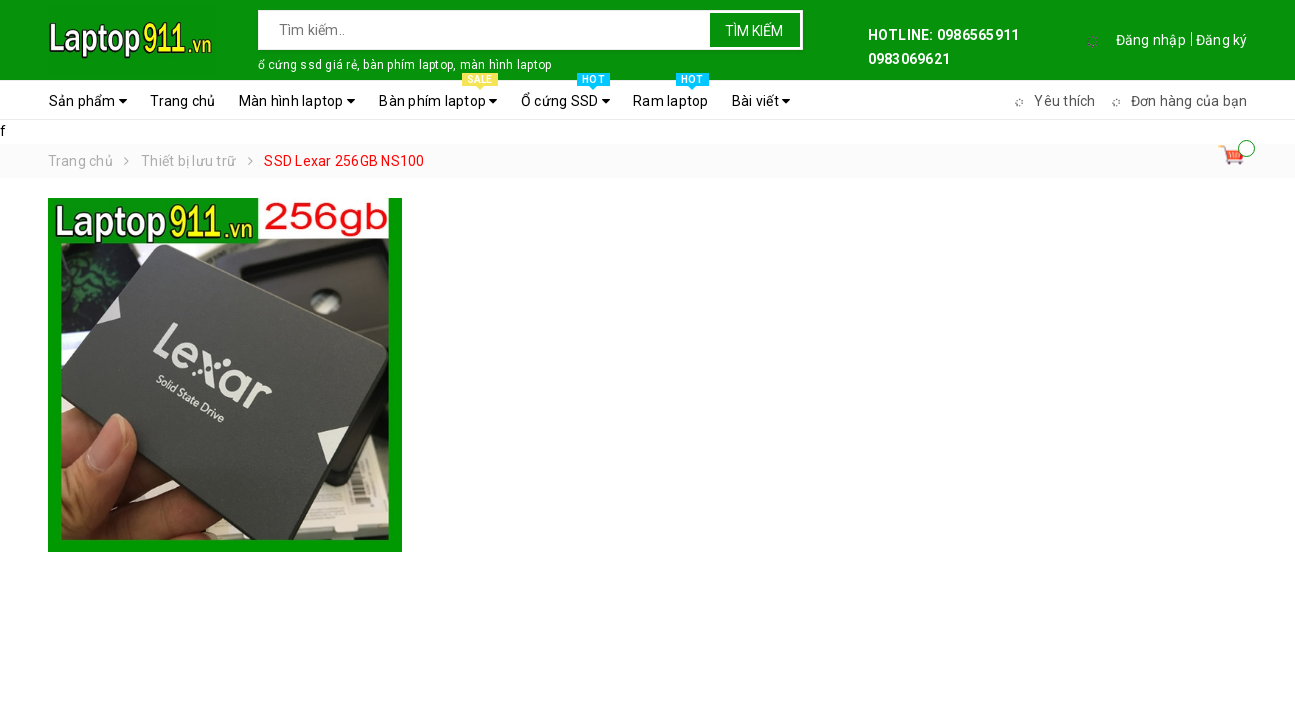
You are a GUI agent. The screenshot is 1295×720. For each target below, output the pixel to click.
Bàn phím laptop (438, 96)
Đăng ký (1222, 40)
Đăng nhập (1151, 40)
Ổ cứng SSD (565, 96)
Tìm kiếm (754, 31)
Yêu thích (1052, 101)
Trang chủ (182, 101)
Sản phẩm (88, 101)
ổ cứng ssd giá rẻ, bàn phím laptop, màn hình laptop (405, 65)
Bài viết (761, 101)
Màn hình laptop (297, 101)
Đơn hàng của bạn (1177, 101)
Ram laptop (671, 96)
